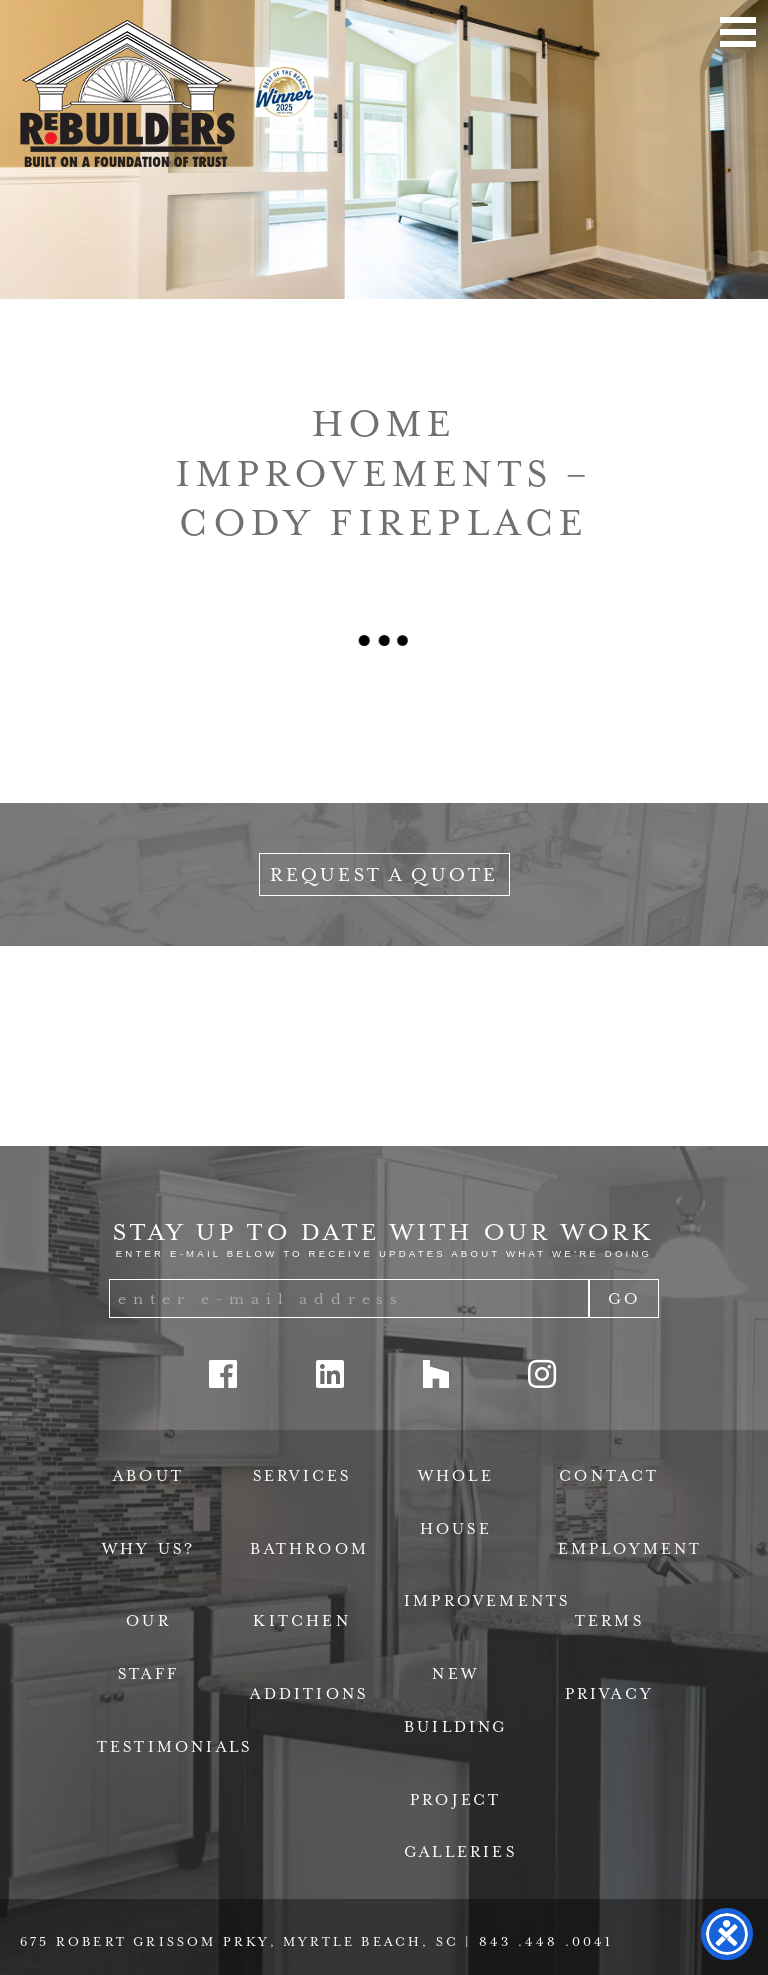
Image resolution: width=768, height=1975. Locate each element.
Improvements (487, 1601)
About (148, 1476)
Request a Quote (384, 874)
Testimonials (174, 1747)
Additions (309, 1694)
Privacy (609, 1694)
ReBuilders (127, 93)
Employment (630, 1549)
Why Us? (148, 1549)
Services (302, 1476)
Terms (609, 1621)
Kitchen (301, 1621)
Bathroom (309, 1549)
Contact (609, 1476)
